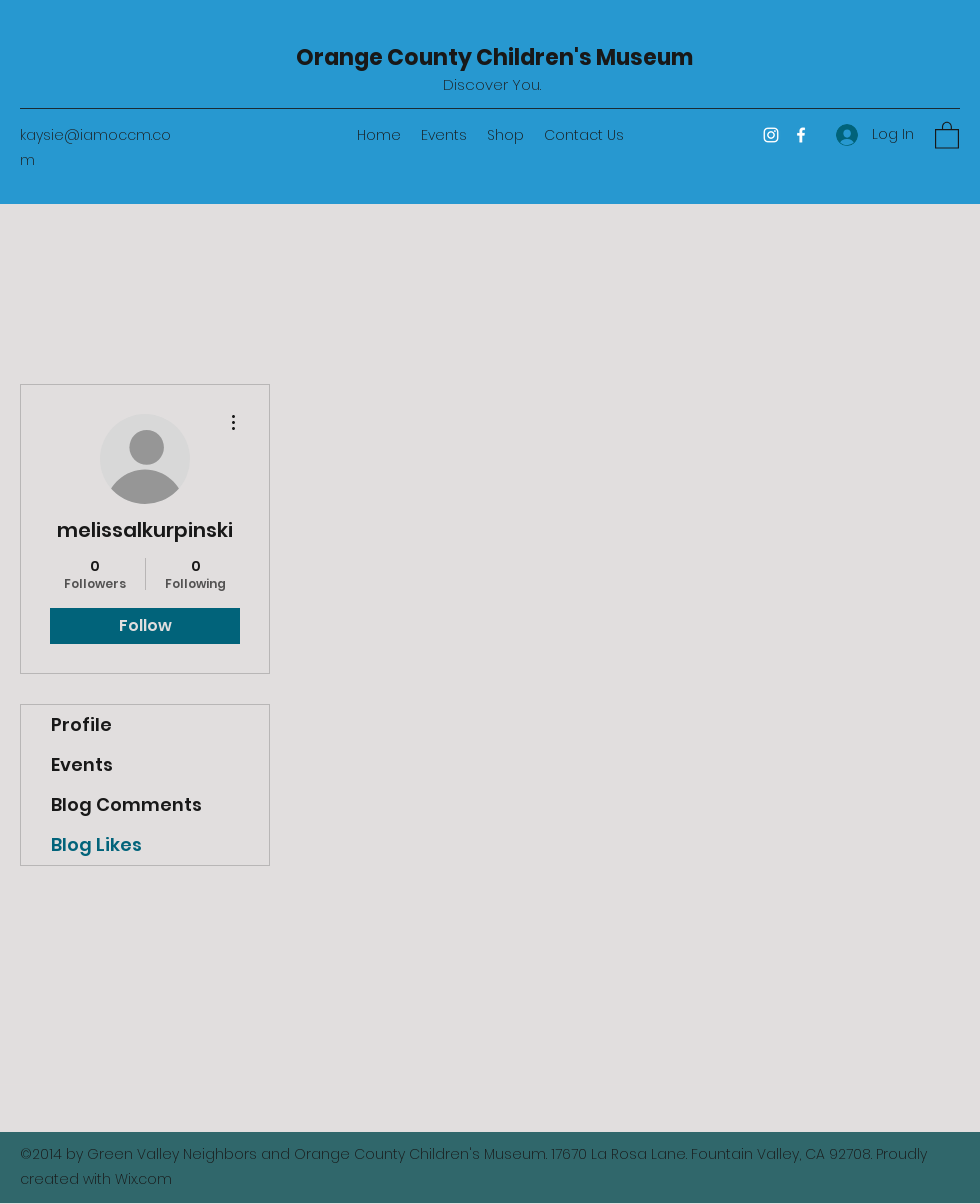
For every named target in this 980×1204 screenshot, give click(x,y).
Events (82, 764)
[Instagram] (771, 135)
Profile (81, 724)
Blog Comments (126, 804)
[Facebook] (801, 135)
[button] (947, 134)
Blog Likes (96, 844)
